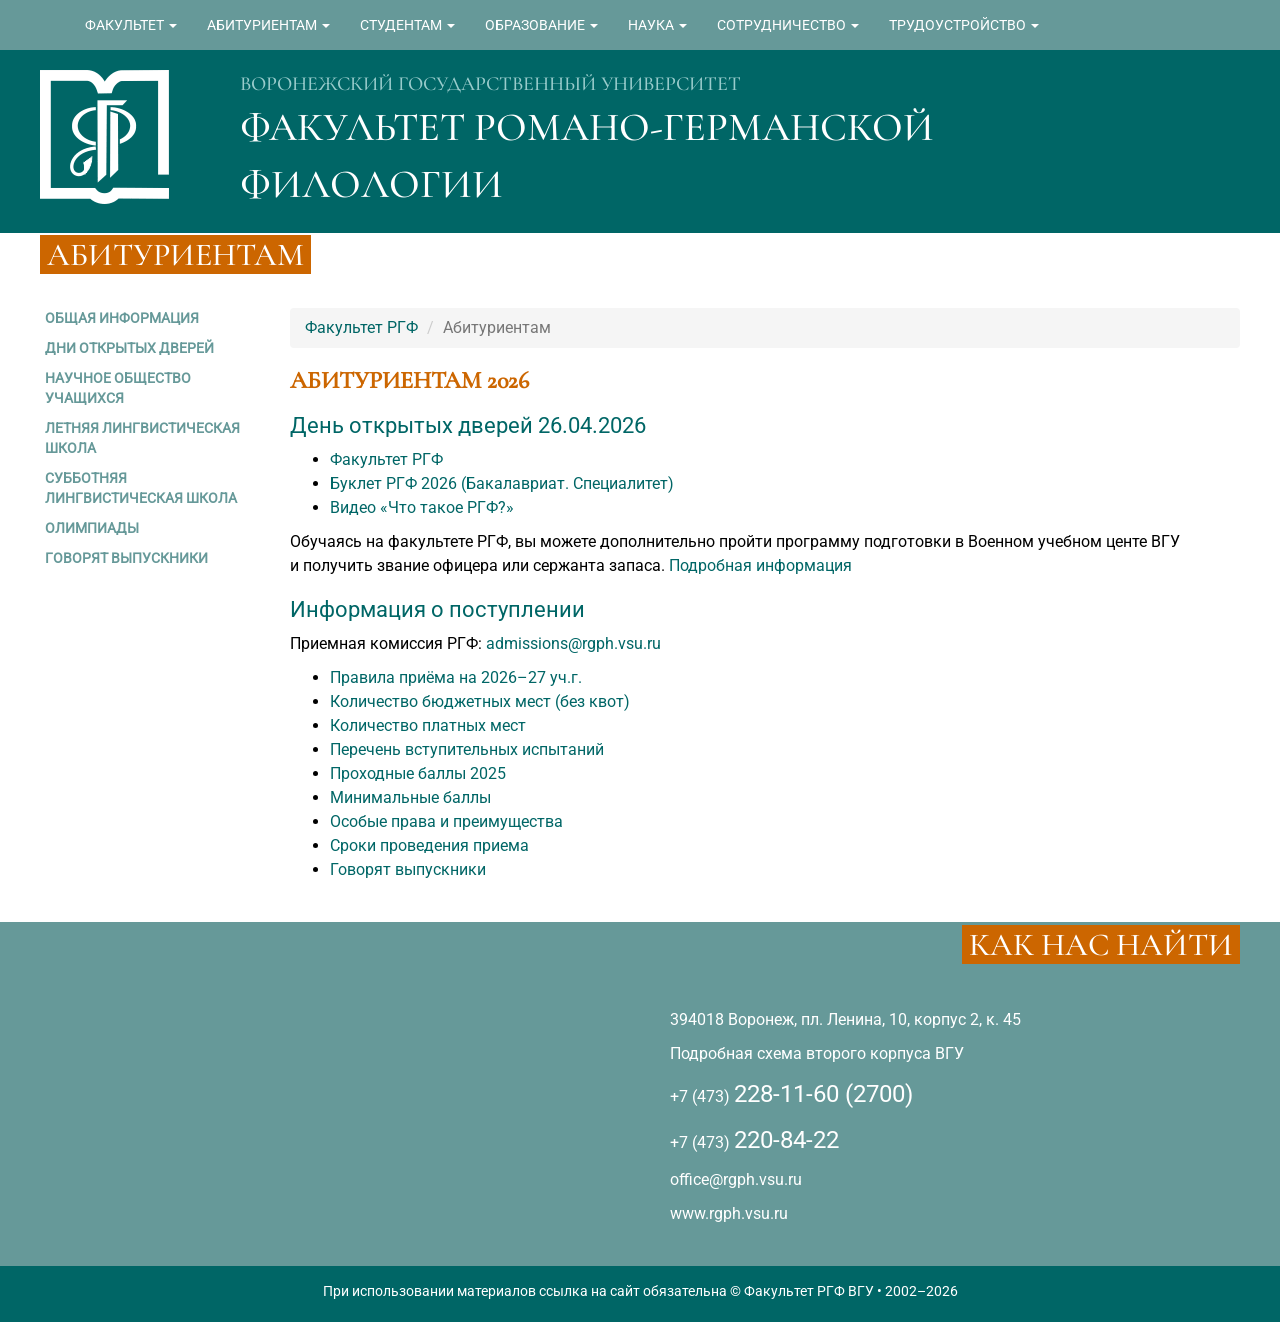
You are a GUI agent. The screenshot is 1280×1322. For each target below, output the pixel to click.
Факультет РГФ (361, 327)
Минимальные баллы (410, 797)
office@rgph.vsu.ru (736, 1179)
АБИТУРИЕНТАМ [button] (268, 25)
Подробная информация (760, 565)
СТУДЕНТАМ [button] (407, 25)
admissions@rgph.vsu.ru (573, 643)
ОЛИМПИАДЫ (92, 528)
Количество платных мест (428, 725)
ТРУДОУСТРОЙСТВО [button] (964, 25)
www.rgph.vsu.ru (729, 1213)
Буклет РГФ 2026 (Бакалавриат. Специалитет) (502, 483)
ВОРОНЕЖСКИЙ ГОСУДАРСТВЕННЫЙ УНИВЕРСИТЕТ (490, 84)
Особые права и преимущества (446, 821)
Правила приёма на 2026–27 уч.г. (456, 677)
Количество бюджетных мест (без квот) (480, 701)
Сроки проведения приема (429, 845)
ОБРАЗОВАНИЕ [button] (541, 25)
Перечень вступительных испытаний (467, 749)
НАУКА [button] (657, 25)
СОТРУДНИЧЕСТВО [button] (788, 25)
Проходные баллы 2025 (418, 773)
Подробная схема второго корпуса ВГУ (817, 1053)
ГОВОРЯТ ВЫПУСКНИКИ (126, 558)
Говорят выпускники (408, 869)
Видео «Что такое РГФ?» (422, 507)
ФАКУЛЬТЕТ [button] (131, 25)
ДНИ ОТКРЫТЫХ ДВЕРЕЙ (129, 348)
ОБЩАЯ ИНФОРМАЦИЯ (122, 318)
